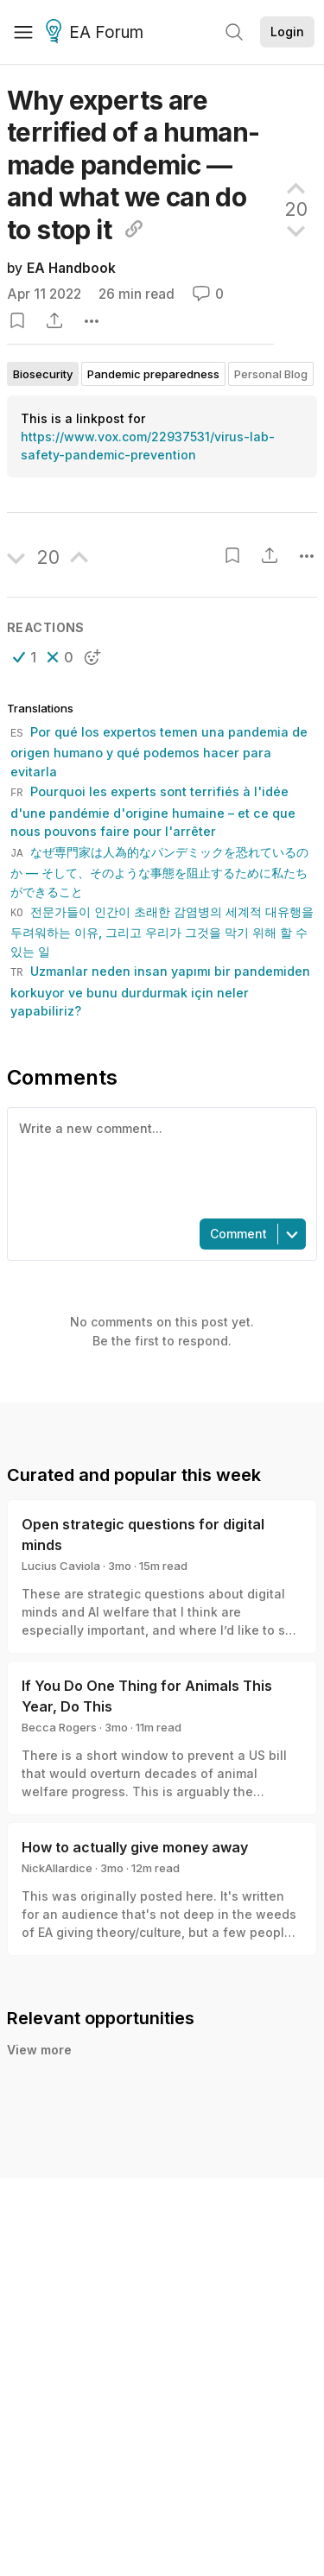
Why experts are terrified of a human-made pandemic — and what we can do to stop (133, 165)
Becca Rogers (59, 1727)
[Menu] (23, 32)
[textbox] (158, 1161)
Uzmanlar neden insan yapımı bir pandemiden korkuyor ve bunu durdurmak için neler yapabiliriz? (160, 991)
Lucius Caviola (61, 1566)
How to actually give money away (135, 1847)
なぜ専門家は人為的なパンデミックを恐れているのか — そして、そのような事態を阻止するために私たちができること (159, 872)
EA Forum (97, 32)
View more (39, 2049)
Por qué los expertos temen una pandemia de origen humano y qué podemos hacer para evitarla (159, 752)
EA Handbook (71, 268)
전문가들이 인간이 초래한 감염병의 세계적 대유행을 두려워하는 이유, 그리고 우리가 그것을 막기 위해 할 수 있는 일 (162, 931)
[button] (25, 657)
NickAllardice (57, 1868)
